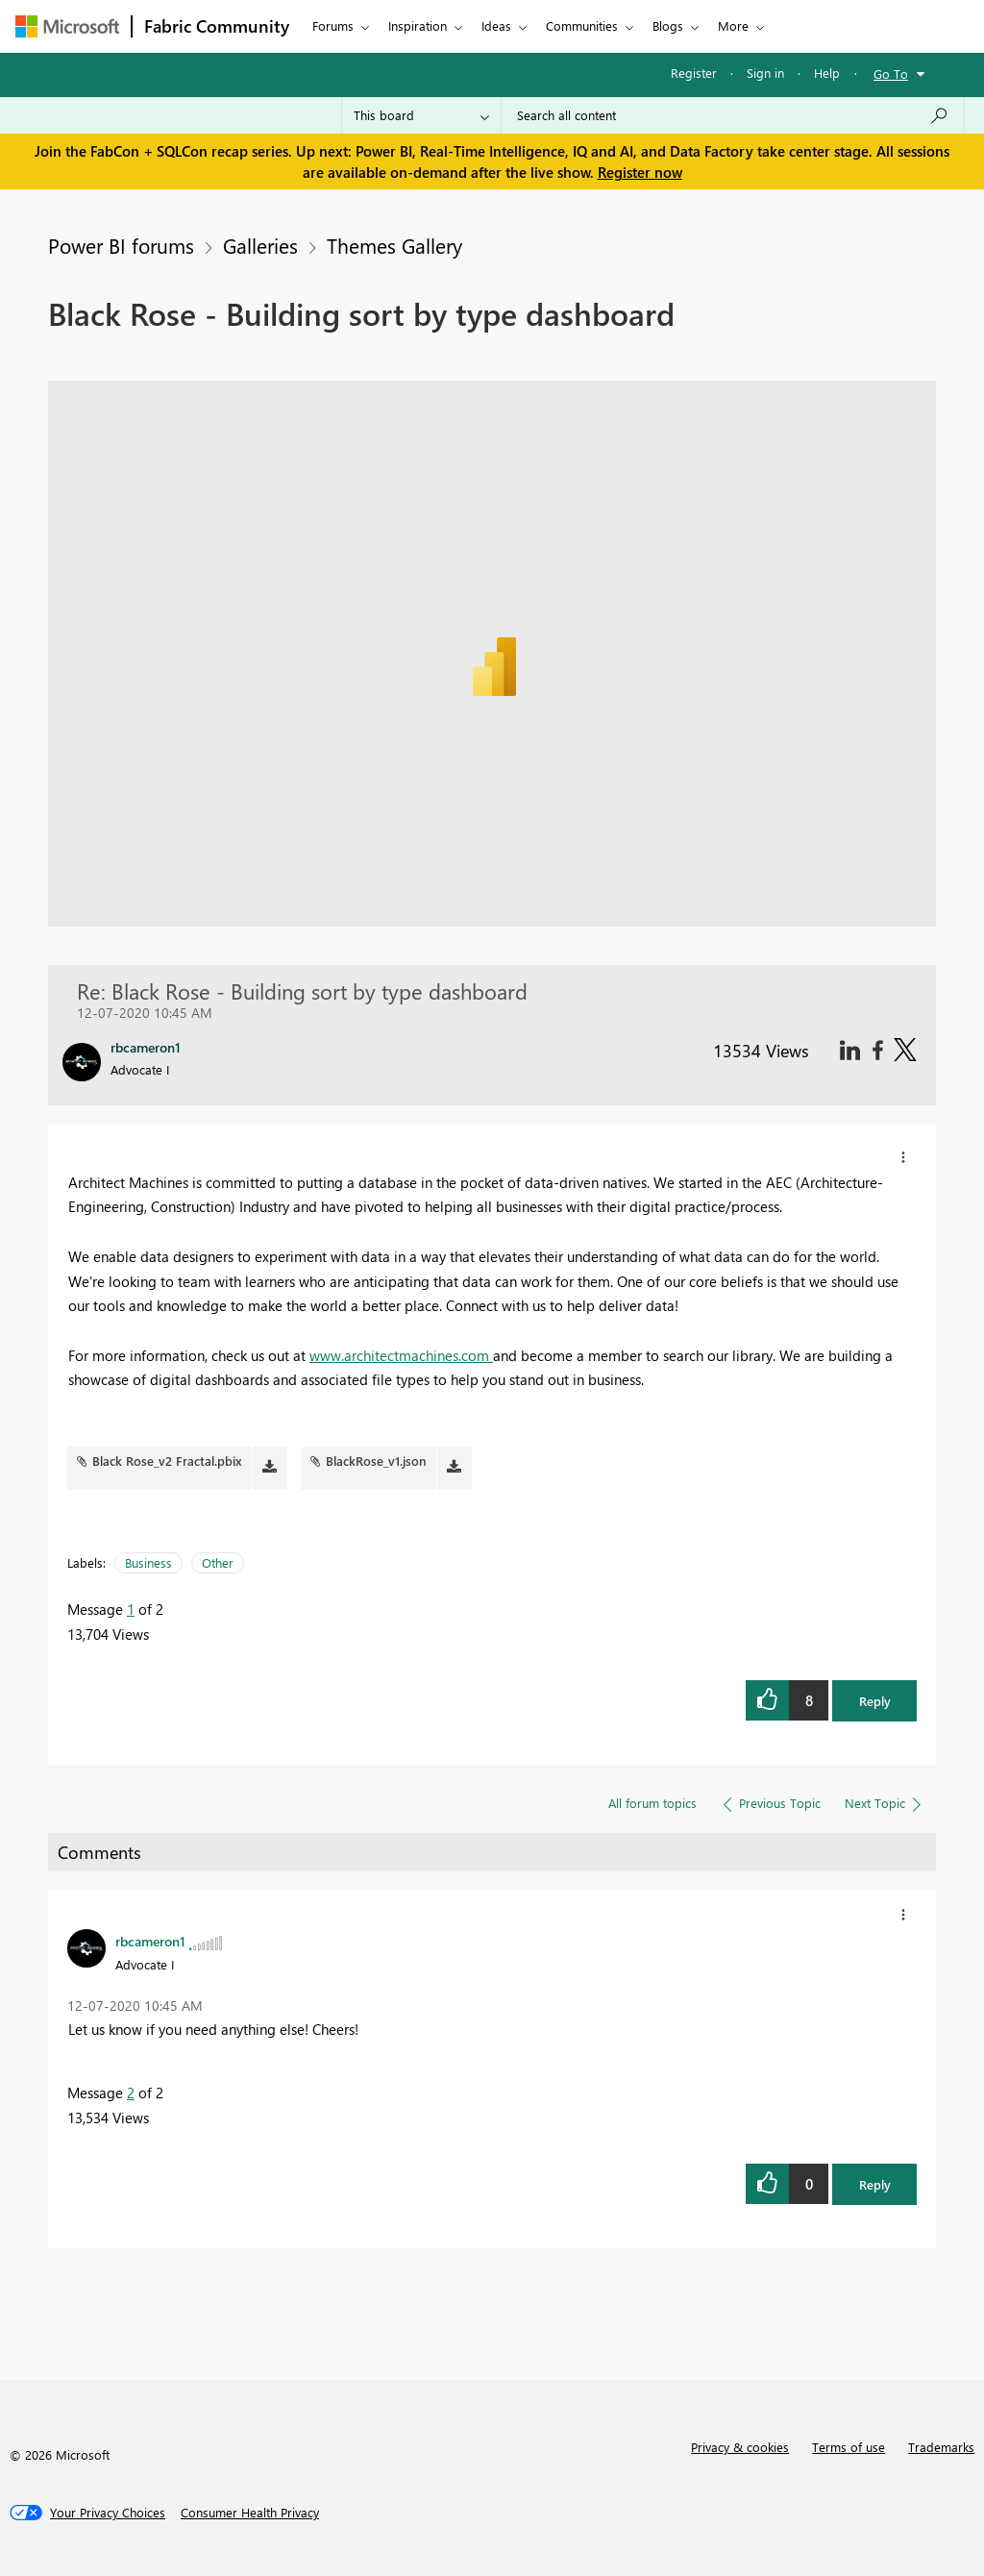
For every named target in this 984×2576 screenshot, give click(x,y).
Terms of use (848, 2447)
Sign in (765, 72)
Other (218, 1562)
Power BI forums (121, 245)
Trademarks (941, 2447)
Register (694, 72)
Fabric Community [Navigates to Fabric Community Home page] (216, 25)
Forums (333, 25)
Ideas (496, 25)
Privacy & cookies (740, 2447)
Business (148, 1562)
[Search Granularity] (421, 115)
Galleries (260, 245)
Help (827, 72)
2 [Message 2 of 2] (131, 2092)
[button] (903, 1157)
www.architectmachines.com (401, 1355)
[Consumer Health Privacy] (250, 2512)
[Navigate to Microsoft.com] (67, 26)
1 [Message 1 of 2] (131, 1609)
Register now (640, 172)
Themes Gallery (394, 245)
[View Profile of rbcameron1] (150, 1940)
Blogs (667, 25)
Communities (582, 25)
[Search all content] (733, 115)
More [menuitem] (733, 25)
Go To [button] (890, 73)
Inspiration (417, 25)
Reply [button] (875, 1701)
